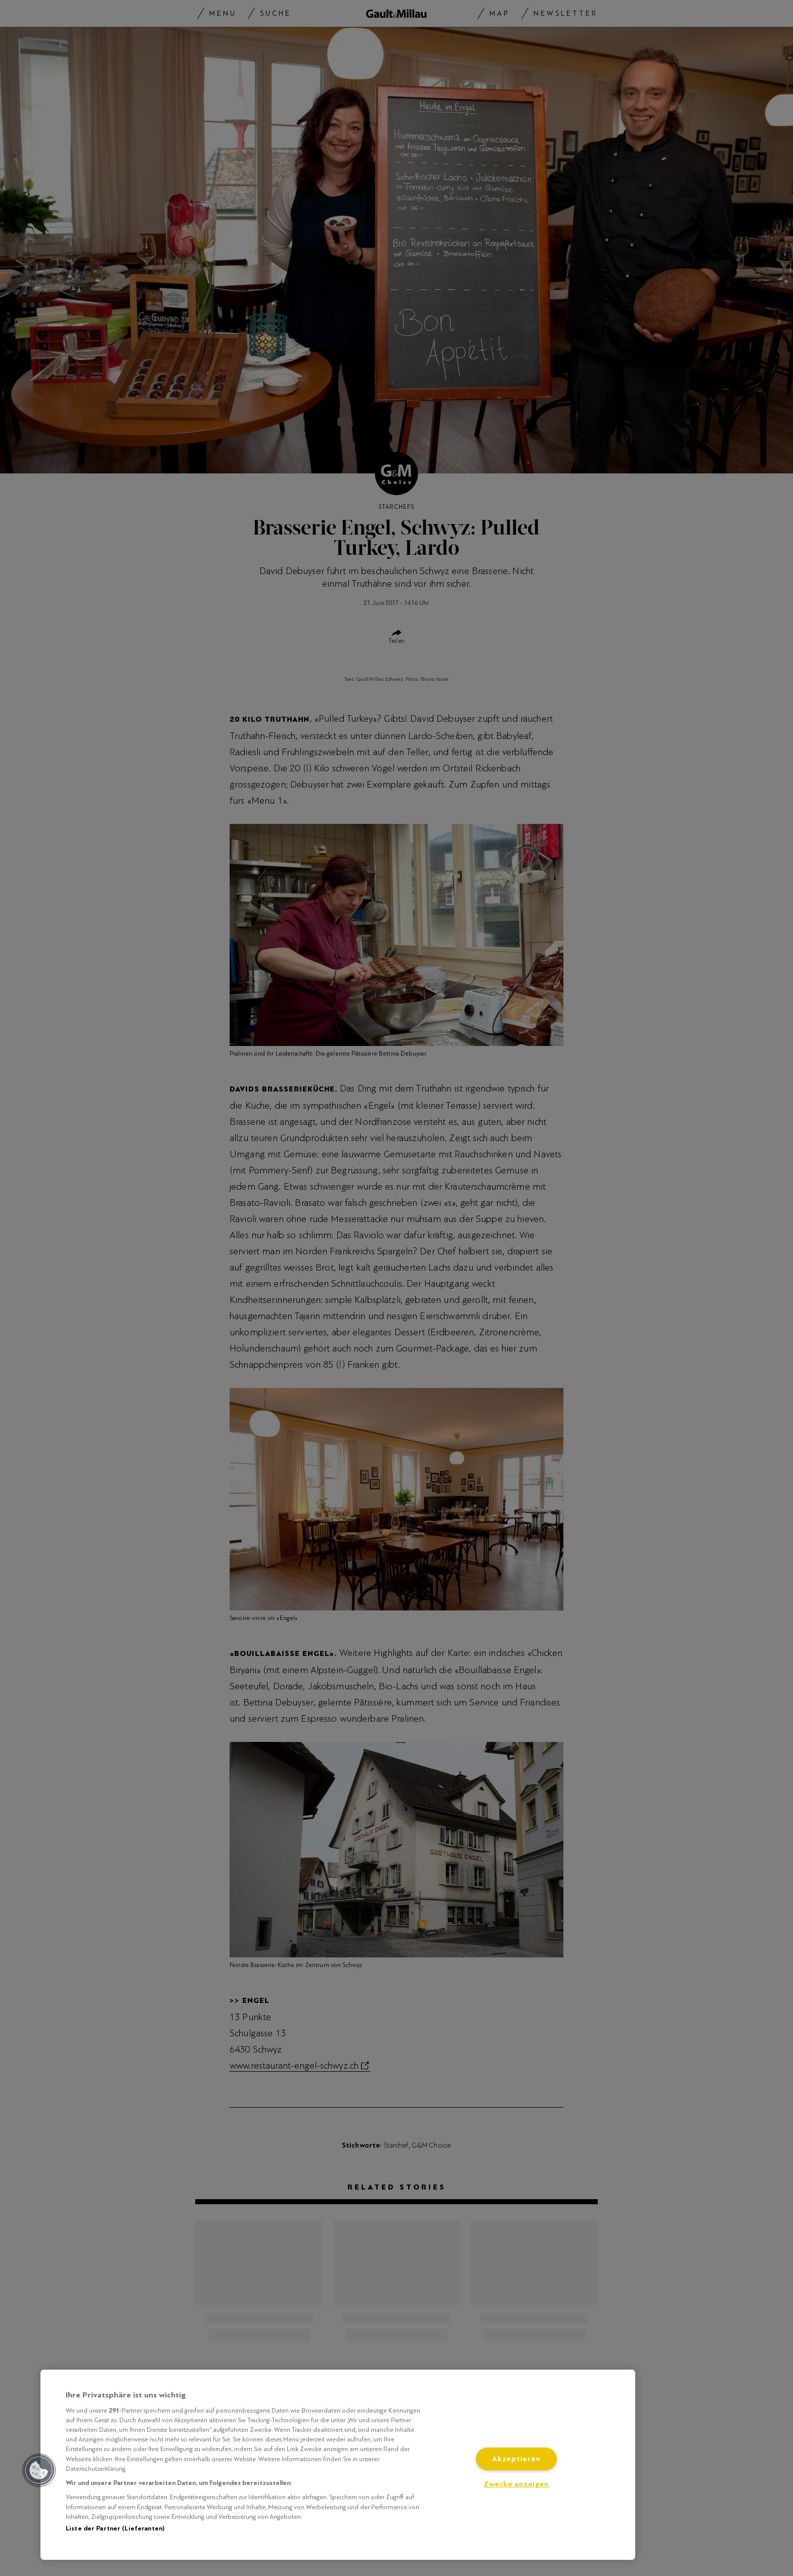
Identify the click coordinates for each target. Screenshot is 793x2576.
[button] (39, 2470)
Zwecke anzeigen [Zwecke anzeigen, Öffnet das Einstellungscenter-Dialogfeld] (516, 2484)
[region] (337, 2465)
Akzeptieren (516, 2459)
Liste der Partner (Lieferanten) (115, 2528)
